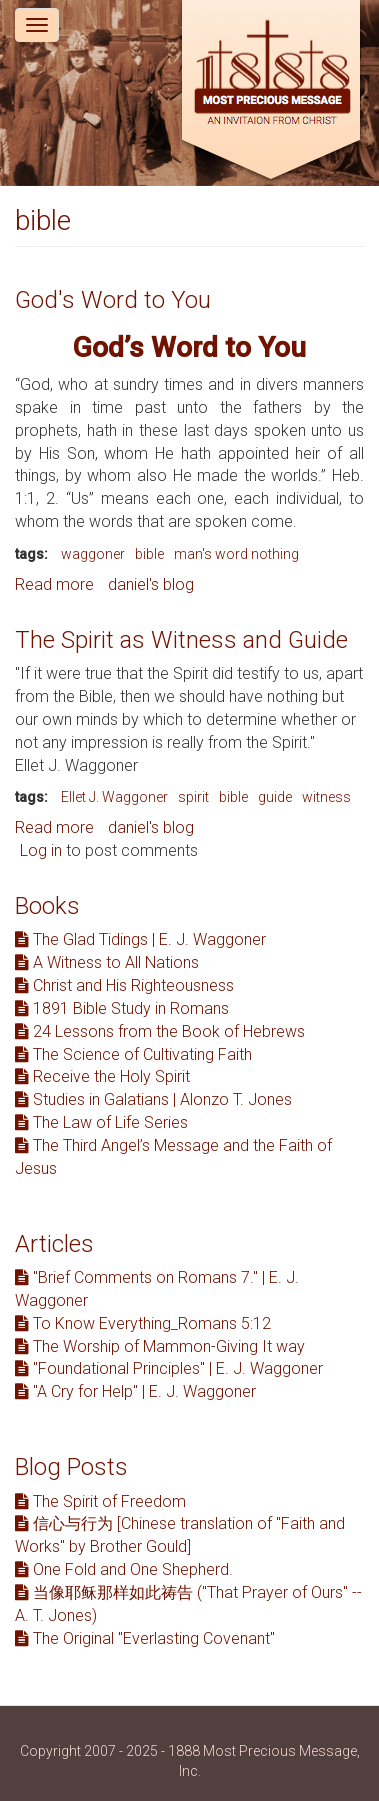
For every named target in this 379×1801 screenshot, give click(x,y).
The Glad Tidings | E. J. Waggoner (140, 939)
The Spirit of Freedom (100, 1501)
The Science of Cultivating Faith (133, 1054)
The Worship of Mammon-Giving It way (160, 1346)
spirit (193, 797)
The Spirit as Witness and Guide (181, 640)
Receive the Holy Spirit (102, 1076)
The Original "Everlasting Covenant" (145, 1638)
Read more (54, 584)
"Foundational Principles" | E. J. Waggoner (169, 1368)
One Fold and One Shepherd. (124, 1569)
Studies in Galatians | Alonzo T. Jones (153, 1099)
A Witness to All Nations (107, 962)
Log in (41, 850)
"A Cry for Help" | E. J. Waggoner (135, 1391)
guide (275, 797)
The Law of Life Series (101, 1122)
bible (149, 554)
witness (326, 797)
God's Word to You (113, 300)
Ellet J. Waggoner (114, 797)
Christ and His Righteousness (124, 985)
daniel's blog (151, 584)
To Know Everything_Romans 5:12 (143, 1323)
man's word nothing (236, 554)
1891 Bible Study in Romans (122, 1008)
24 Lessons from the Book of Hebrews (160, 1031)
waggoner (93, 554)
